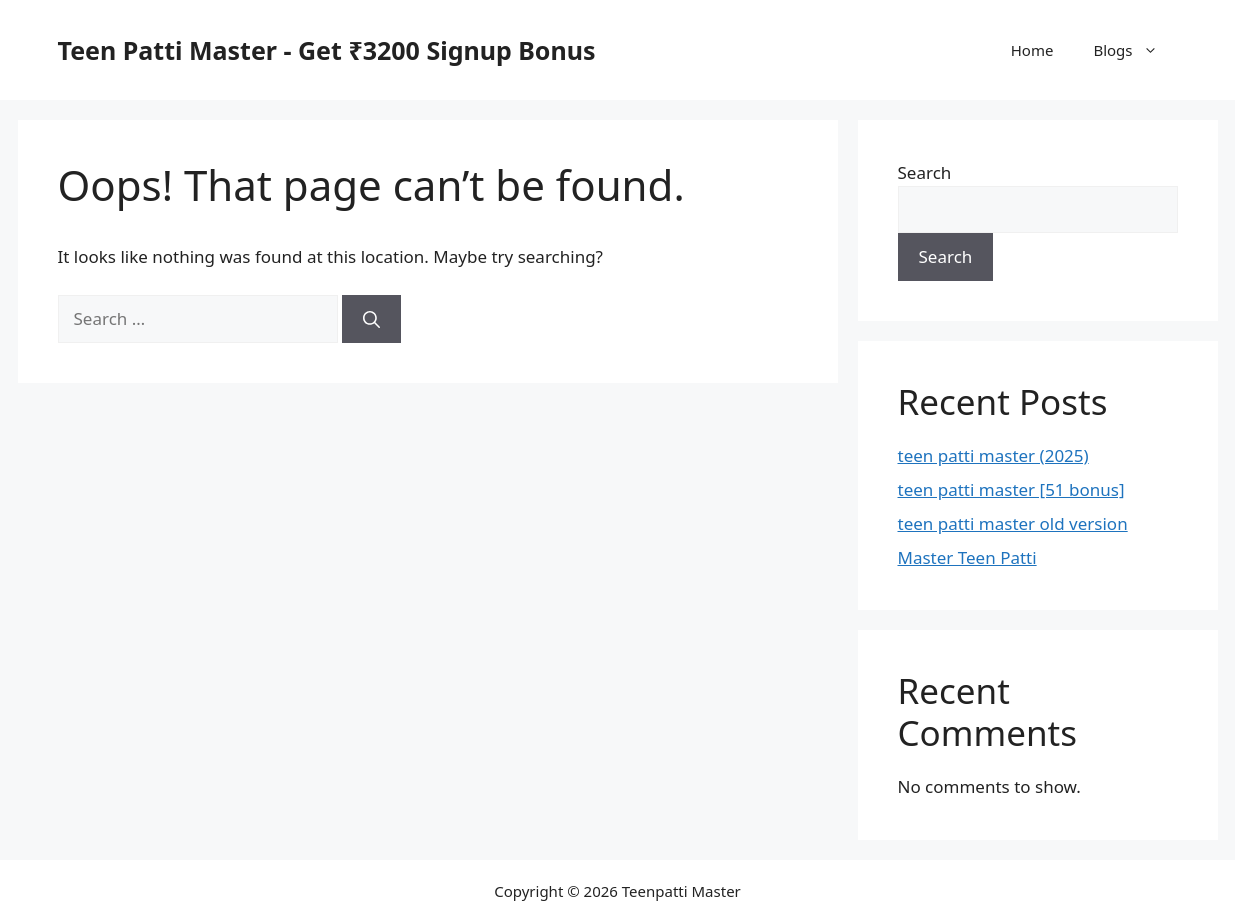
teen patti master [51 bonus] (1011, 489)
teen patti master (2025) (993, 455)
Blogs (1135, 50)
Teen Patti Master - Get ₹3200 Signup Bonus (327, 50)
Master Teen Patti (967, 557)
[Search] (371, 319)
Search (925, 172)
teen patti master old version (1013, 523)
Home (1032, 50)
